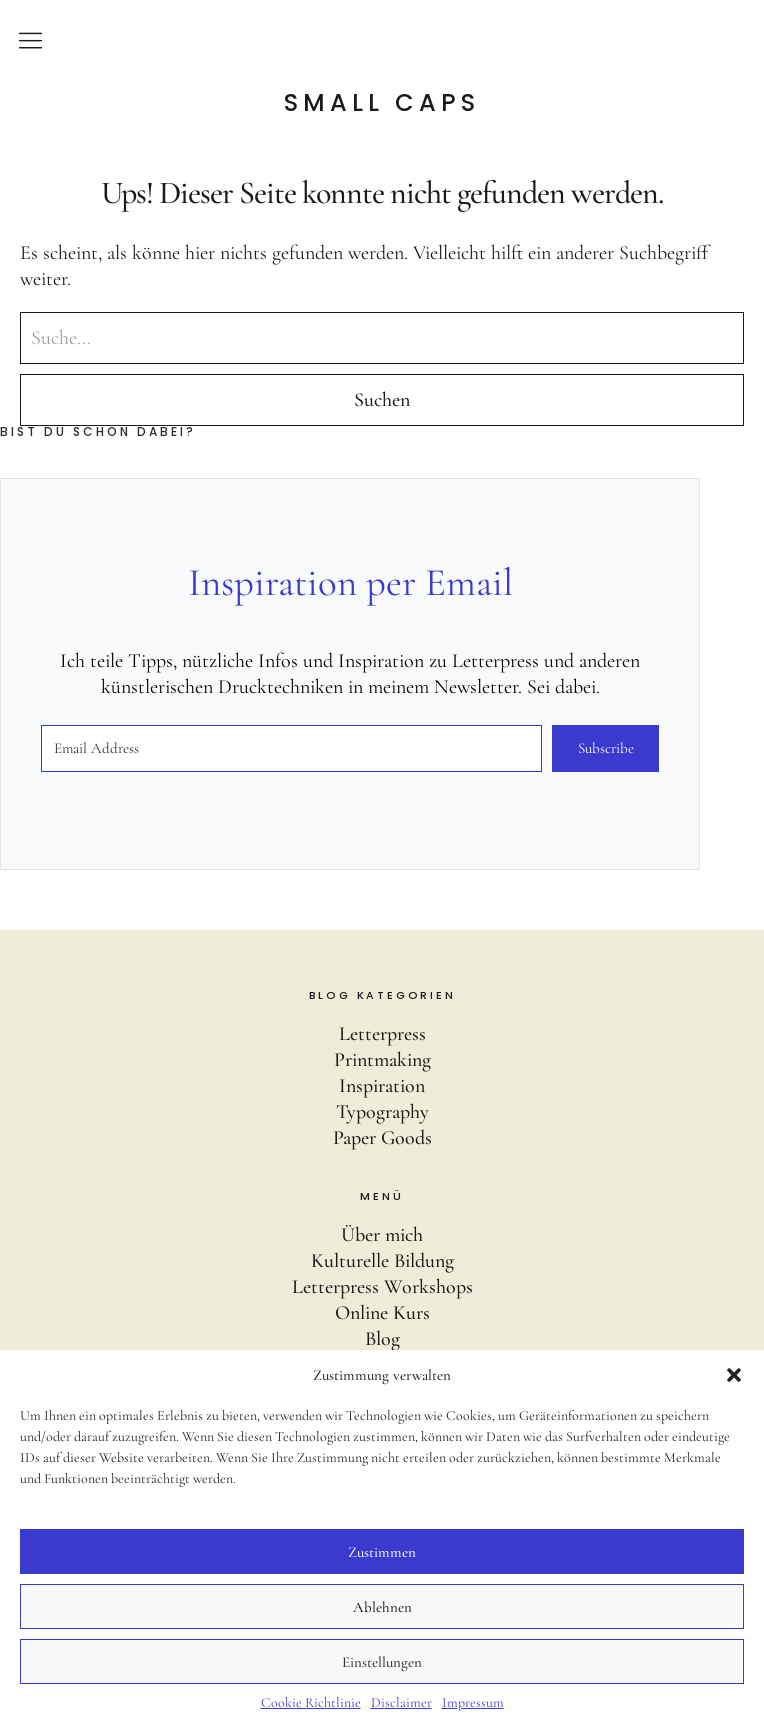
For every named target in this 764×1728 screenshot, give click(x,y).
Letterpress (382, 1034)
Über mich (382, 1235)
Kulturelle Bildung (382, 1261)
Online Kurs (382, 1313)
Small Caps (382, 103)
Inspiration (382, 1086)
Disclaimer (401, 1702)
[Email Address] (291, 748)
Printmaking (382, 1060)
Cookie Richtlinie (311, 1702)
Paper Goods (382, 1138)
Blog (382, 1339)
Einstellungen (382, 1662)
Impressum (473, 1702)
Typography (382, 1112)
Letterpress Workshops (382, 1287)
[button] (734, 1375)
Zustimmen (382, 1552)
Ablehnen (382, 1607)
